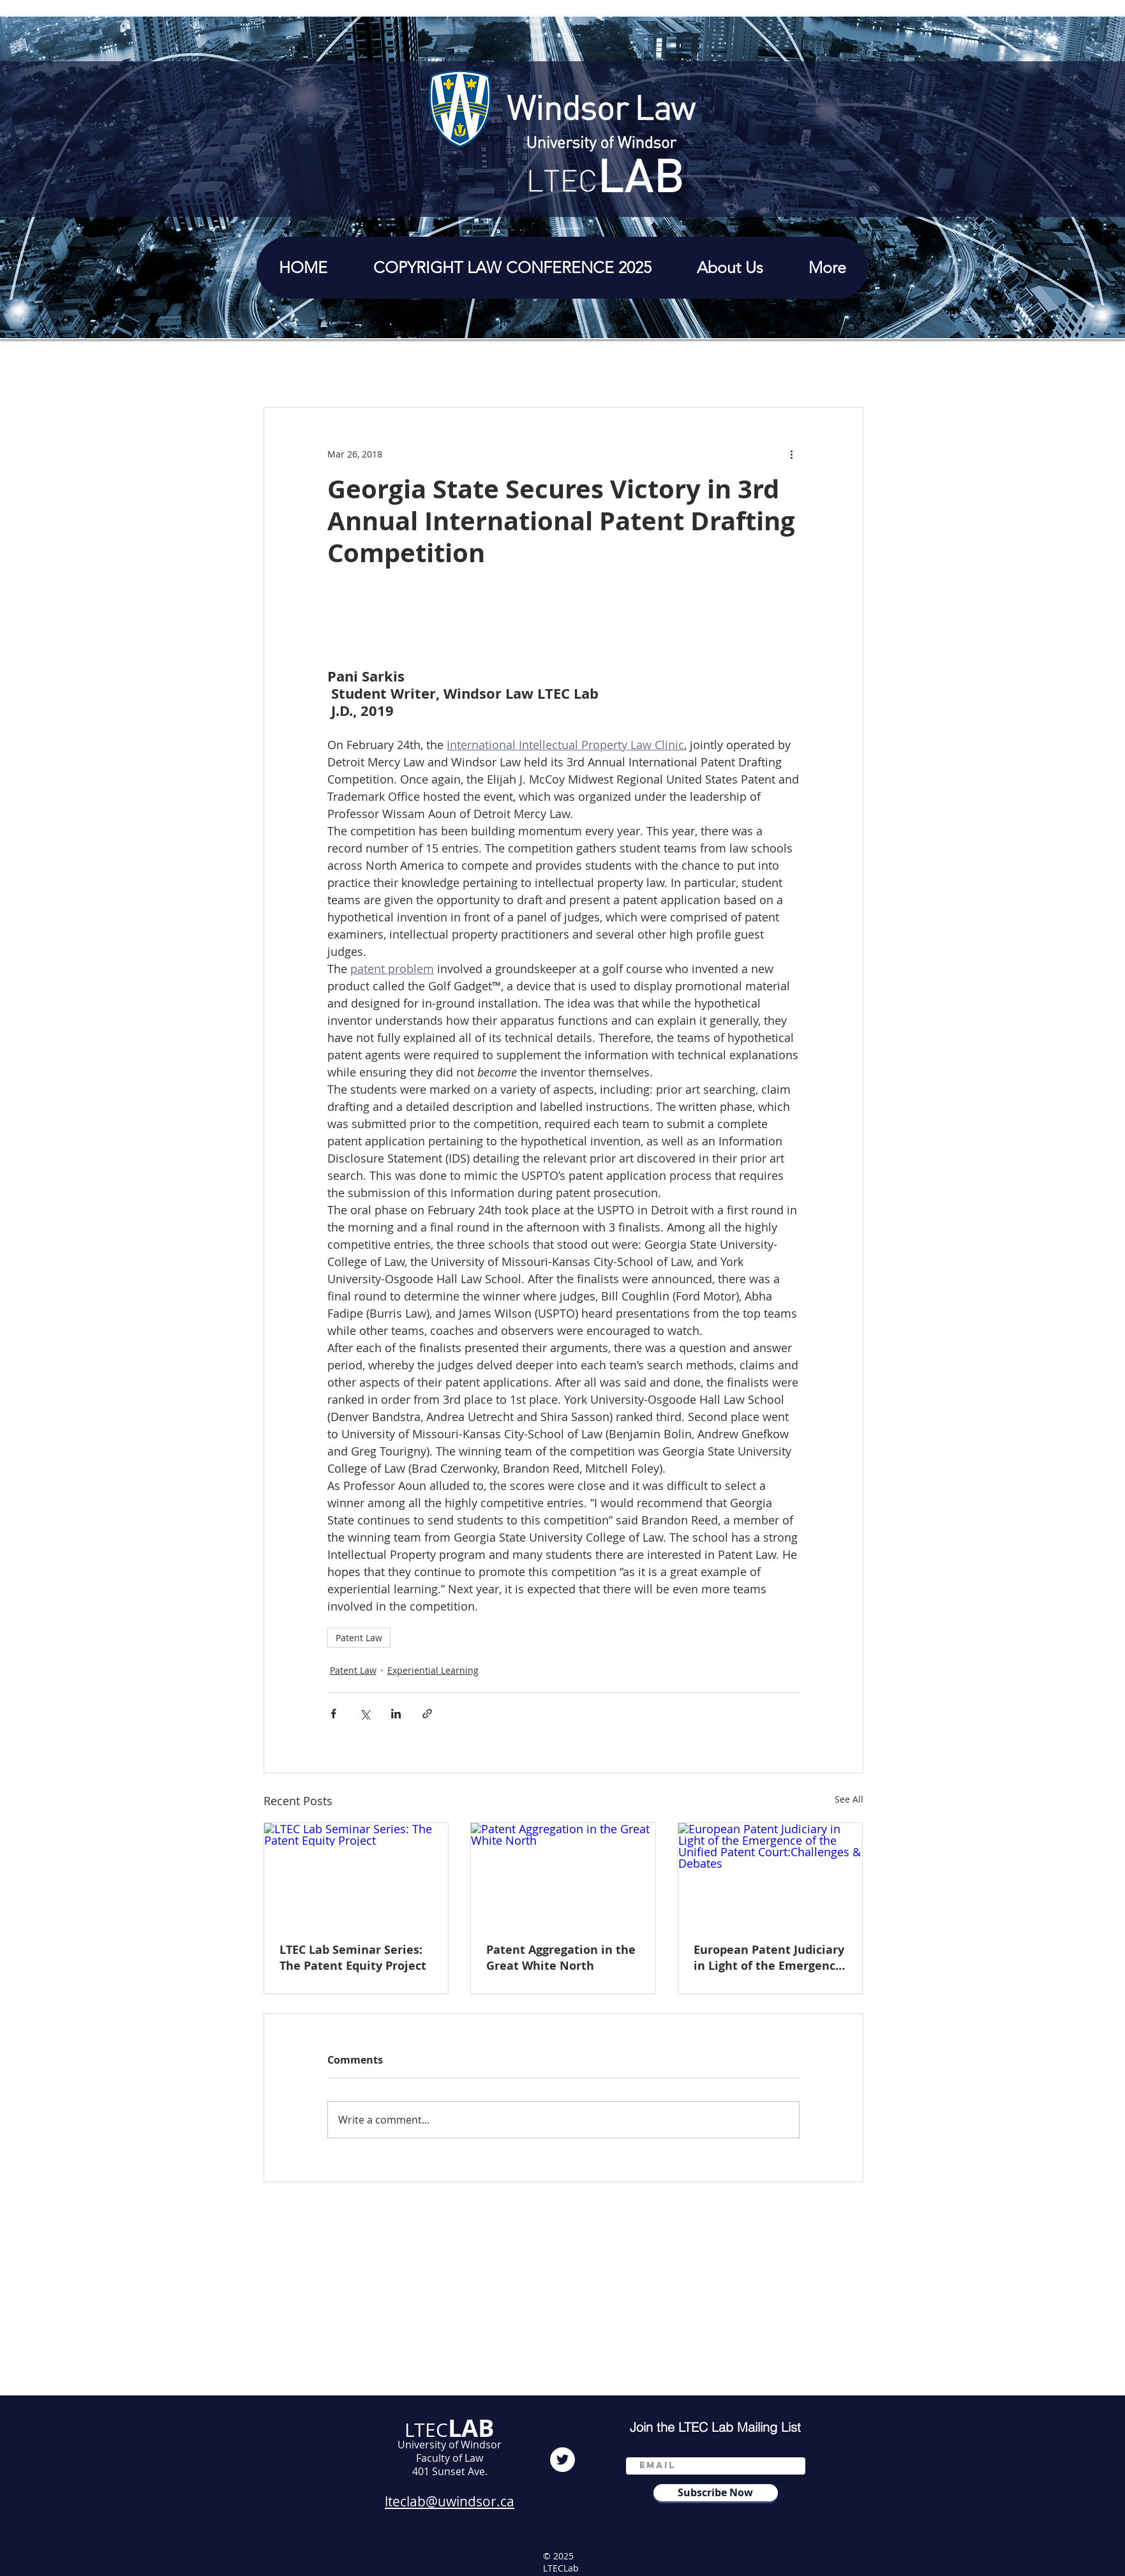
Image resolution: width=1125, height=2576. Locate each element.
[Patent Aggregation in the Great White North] (563, 1874)
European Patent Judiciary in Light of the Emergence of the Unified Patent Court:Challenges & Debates (769, 1958)
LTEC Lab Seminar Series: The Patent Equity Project (352, 1958)
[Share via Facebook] (333, 1714)
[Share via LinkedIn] (396, 1714)
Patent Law (359, 1638)
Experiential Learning (433, 1670)
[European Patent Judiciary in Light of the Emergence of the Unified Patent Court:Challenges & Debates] (770, 1874)
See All (849, 1799)
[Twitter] (562, 2459)
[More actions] (792, 453)
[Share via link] (427, 1714)
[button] (730, 268)
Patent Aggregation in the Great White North (561, 1958)
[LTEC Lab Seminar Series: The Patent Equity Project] (356, 1874)
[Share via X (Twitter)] (365, 1714)
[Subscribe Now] (715, 2492)
